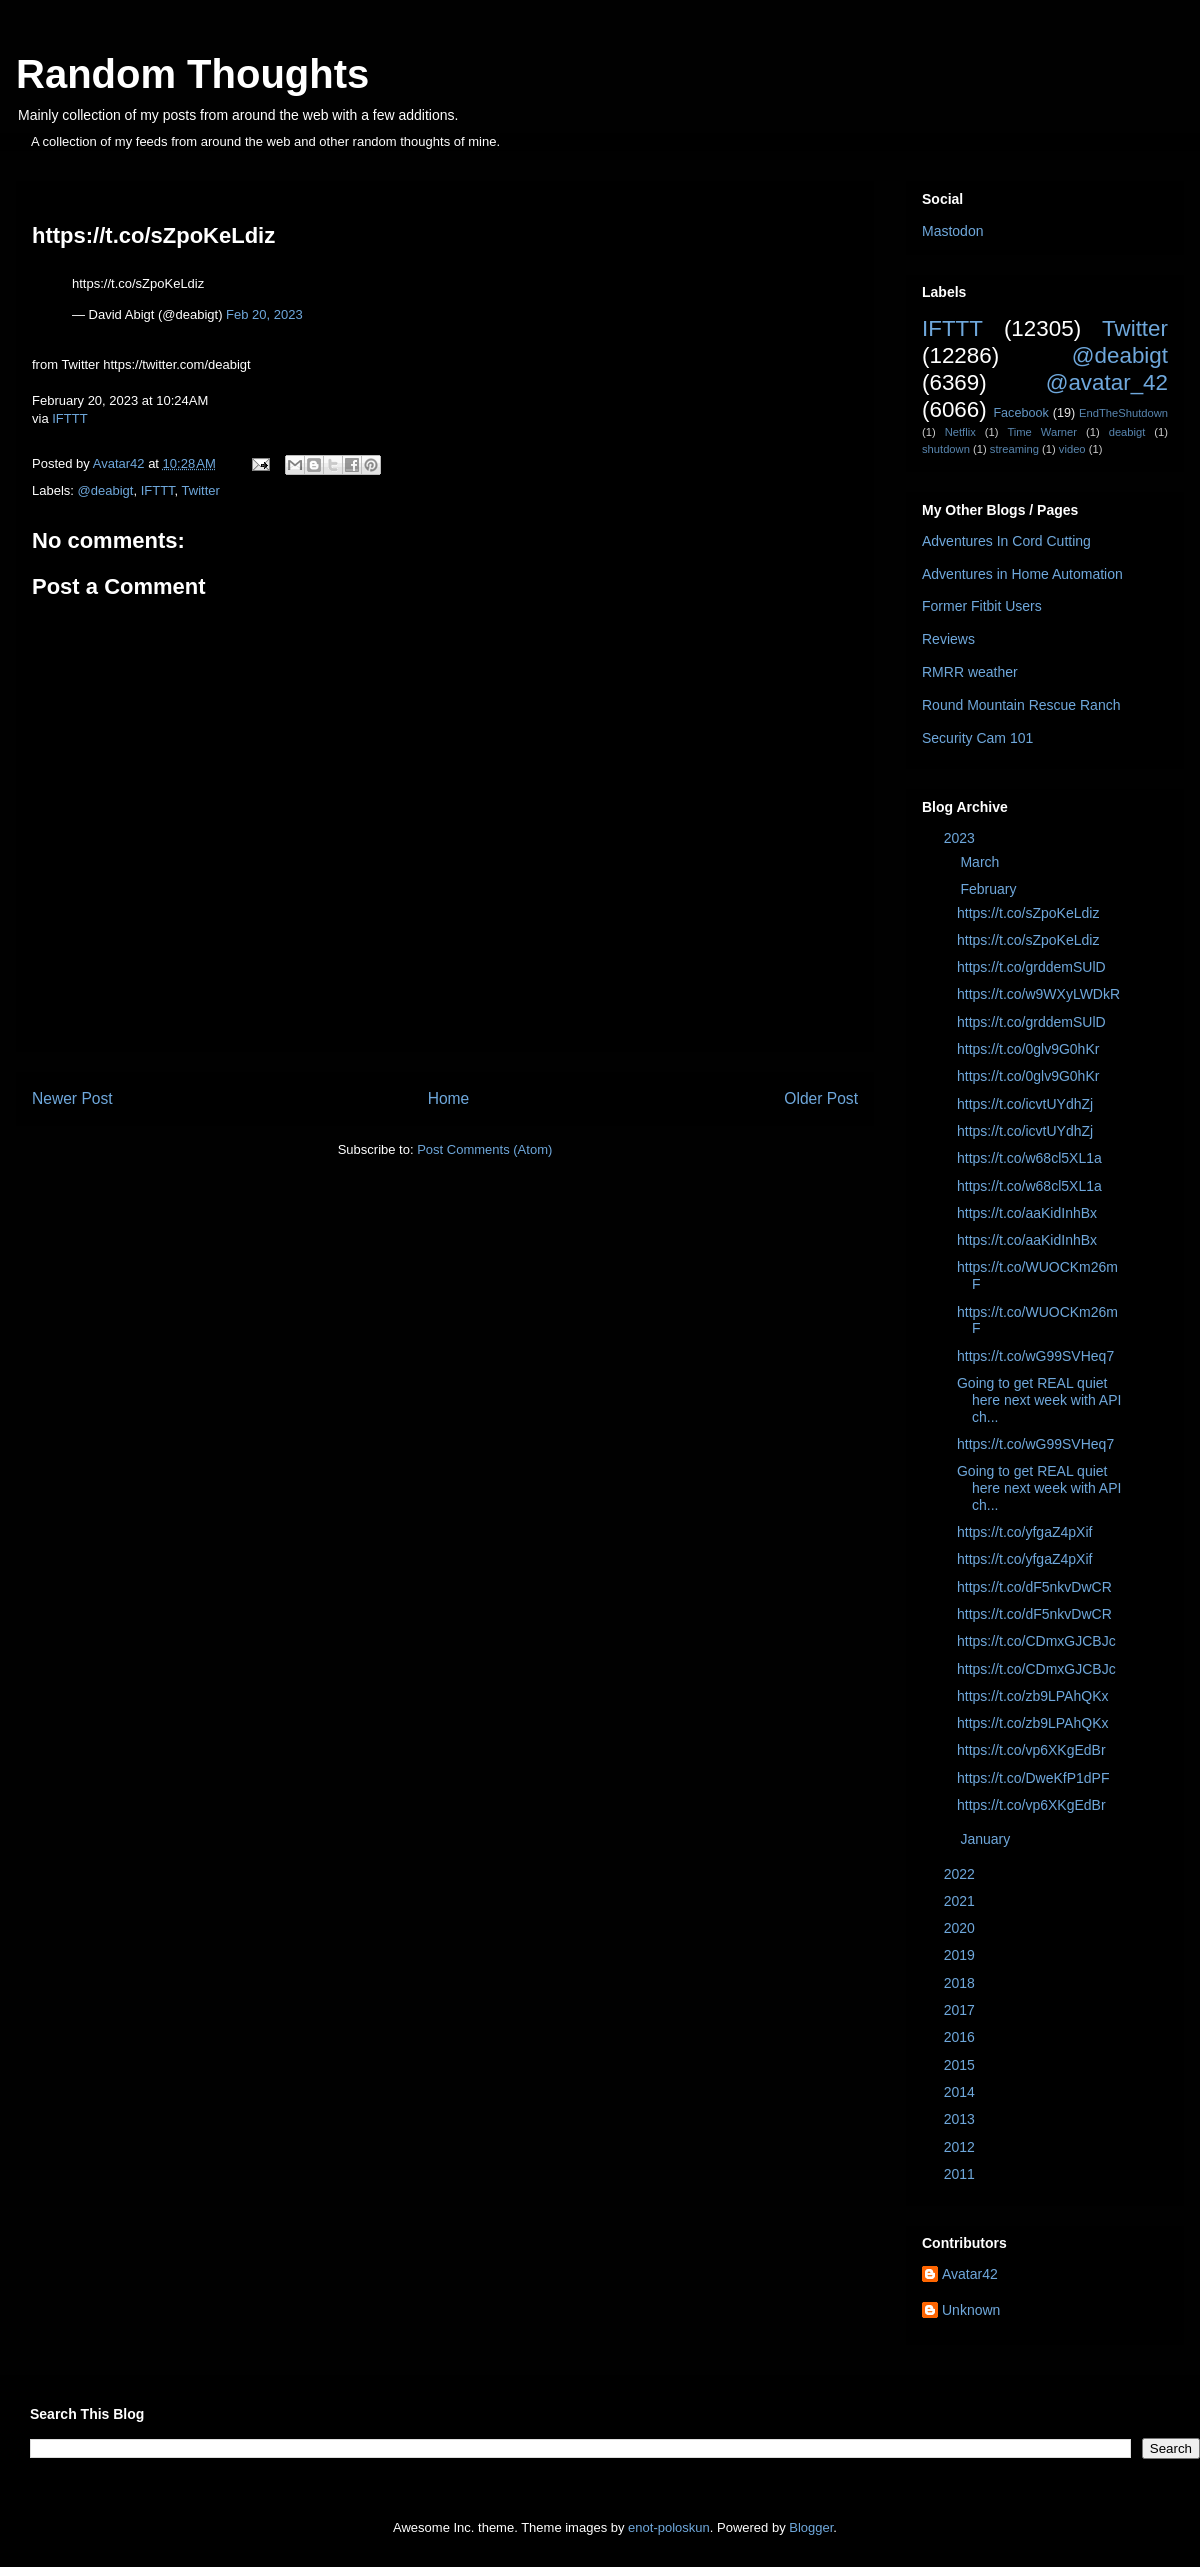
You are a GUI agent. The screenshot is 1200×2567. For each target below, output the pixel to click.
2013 (961, 2119)
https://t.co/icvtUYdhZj (1025, 1104)
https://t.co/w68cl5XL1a (1029, 1158)
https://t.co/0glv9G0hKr (1028, 1049)
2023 (961, 838)
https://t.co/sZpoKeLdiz (1028, 913)
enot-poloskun (669, 2527)
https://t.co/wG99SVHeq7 (1035, 1356)
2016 (961, 2037)
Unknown (971, 2310)
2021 (961, 1901)
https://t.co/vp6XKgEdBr (1031, 1750)
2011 (961, 2174)
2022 (961, 1874)
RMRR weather (970, 672)
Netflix (960, 432)
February (990, 889)
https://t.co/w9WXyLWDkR (1038, 994)
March (981, 862)
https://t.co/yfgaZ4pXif (1024, 1532)
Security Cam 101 (977, 738)
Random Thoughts (192, 74)
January (987, 1839)
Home (449, 1098)
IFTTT (69, 418)
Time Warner (1042, 432)
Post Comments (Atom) (484, 1149)
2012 (961, 2147)
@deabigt (106, 490)
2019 (961, 1955)
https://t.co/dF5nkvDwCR (1034, 1587)
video (1072, 449)
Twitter (201, 490)
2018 (961, 1983)
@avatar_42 (1107, 382)
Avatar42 (970, 2274)
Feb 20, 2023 (264, 314)
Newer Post (72, 1098)
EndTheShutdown (1123, 413)
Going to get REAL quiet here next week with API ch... (1039, 1400)
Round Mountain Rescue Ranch (1021, 705)
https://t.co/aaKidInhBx (1027, 1213)
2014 (961, 2092)
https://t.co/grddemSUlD (1031, 967)
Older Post (821, 1098)
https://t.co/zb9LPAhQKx (1032, 1696)
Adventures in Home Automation (1022, 574)
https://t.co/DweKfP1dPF (1033, 1778)
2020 (961, 1928)
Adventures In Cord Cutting (1006, 541)
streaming (1014, 449)
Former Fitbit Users (982, 606)
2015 (961, 2065)
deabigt (1127, 432)
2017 (961, 2010)
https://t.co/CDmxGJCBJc (1036, 1641)
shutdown (946, 449)
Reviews (948, 639)
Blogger (811, 2527)
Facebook (1020, 413)
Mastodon (952, 231)
